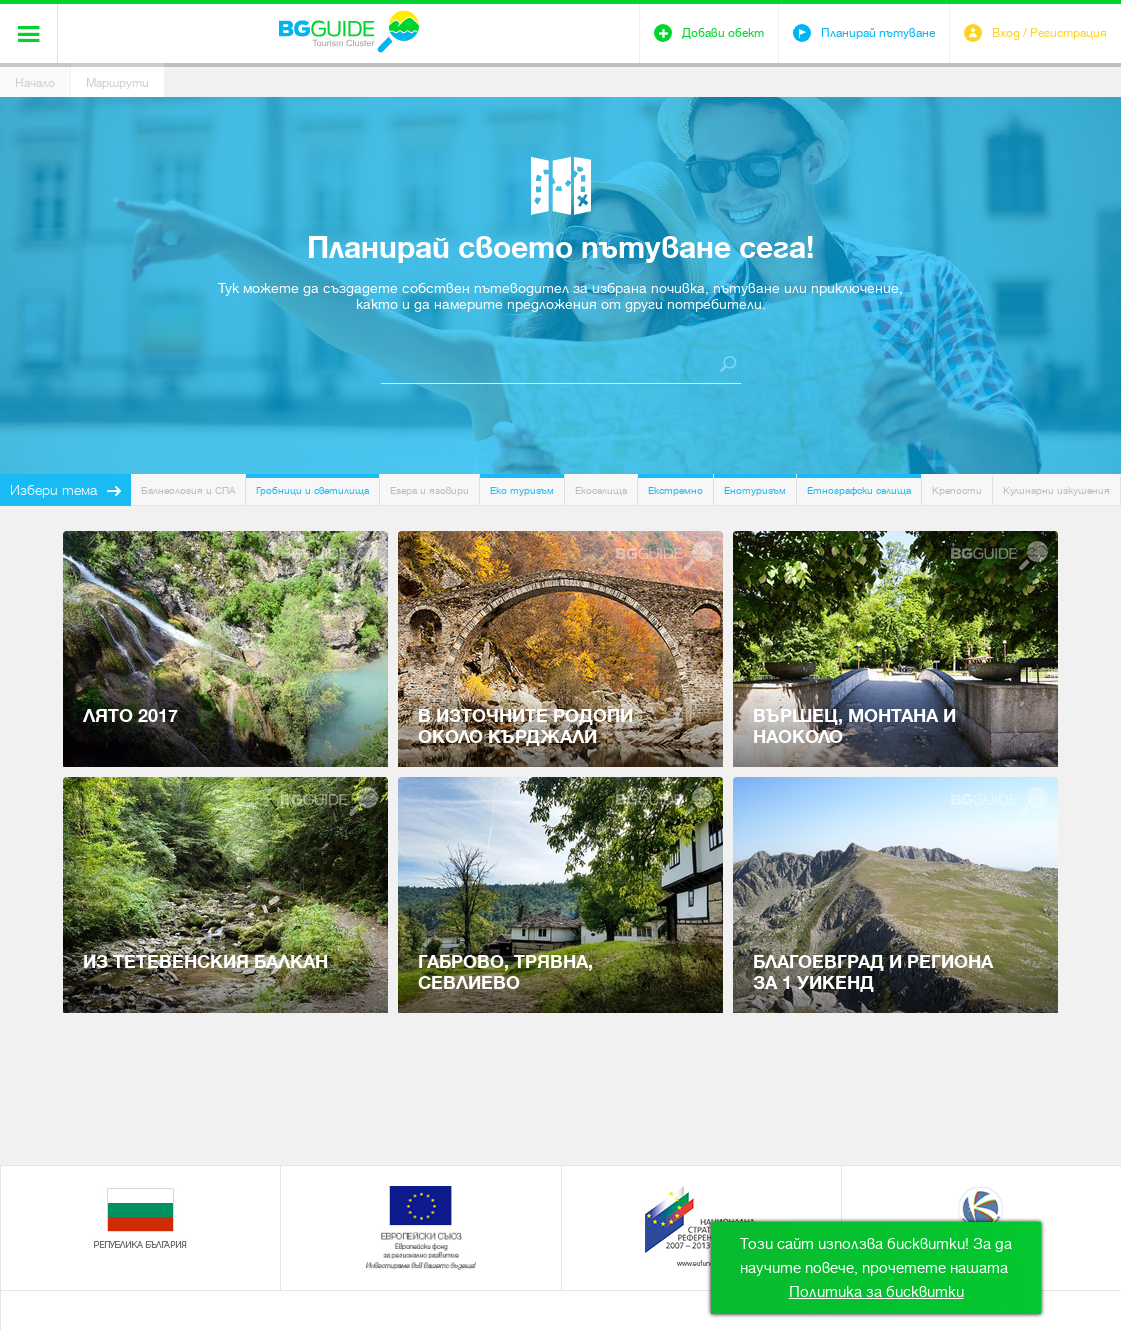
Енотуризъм (755, 490)
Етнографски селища (859, 490)
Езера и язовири (429, 490)
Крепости (957, 490)
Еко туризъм (522, 490)
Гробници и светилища (312, 490)
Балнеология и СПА (188, 490)
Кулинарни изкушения (1056, 490)
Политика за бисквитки (876, 1292)
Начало (35, 83)
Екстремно (675, 490)
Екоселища (601, 490)
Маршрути (117, 83)
